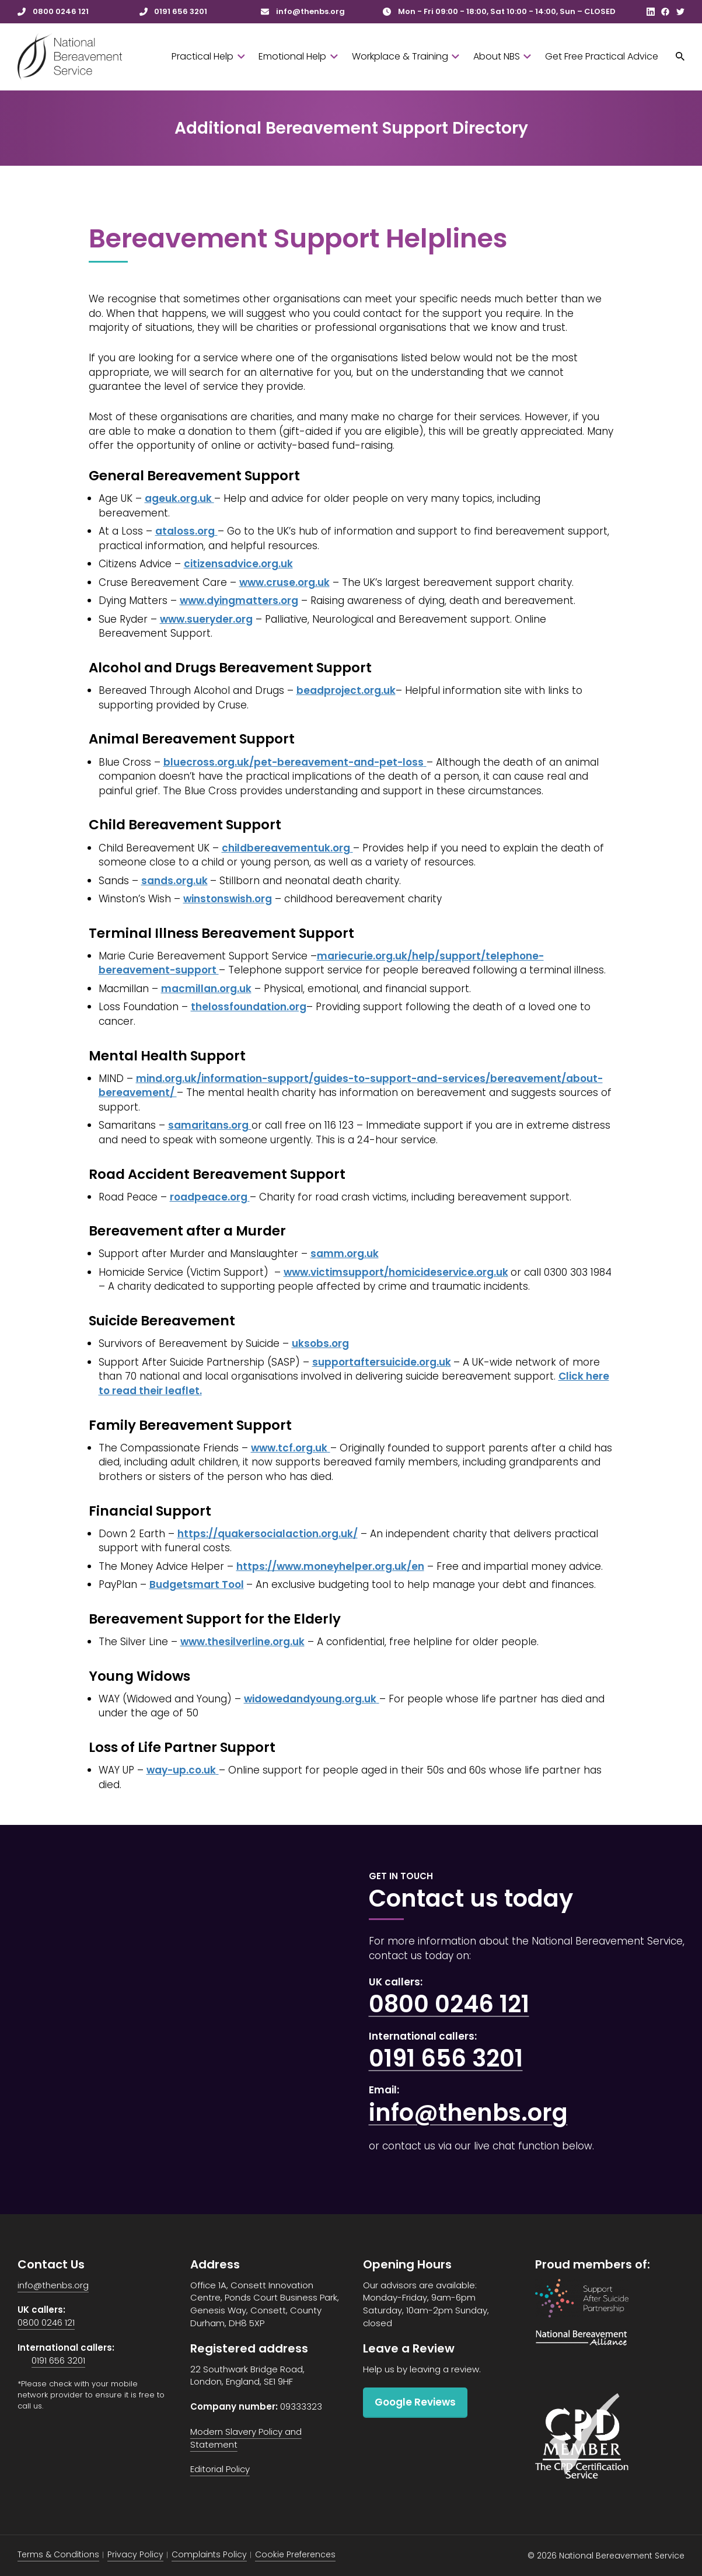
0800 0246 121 (449, 2004)
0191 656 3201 (446, 2058)
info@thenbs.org (468, 2112)
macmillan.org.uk (206, 989)
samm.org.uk (344, 1254)
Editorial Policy (220, 2469)
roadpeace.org (210, 1197)
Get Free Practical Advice (601, 56)
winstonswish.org (227, 899)
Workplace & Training (405, 56)
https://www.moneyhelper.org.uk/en (330, 1566)
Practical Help (208, 56)
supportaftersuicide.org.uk (381, 1362)
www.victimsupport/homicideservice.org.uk (396, 1272)
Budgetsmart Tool (196, 1584)
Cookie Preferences (295, 2554)
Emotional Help (298, 56)
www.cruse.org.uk (284, 582)
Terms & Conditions (58, 2554)
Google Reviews (415, 2402)
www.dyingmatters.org (239, 601)
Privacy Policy (135, 2554)
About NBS (502, 56)
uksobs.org (320, 1343)
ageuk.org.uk (179, 498)
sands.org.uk (174, 881)
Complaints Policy (209, 2554)
